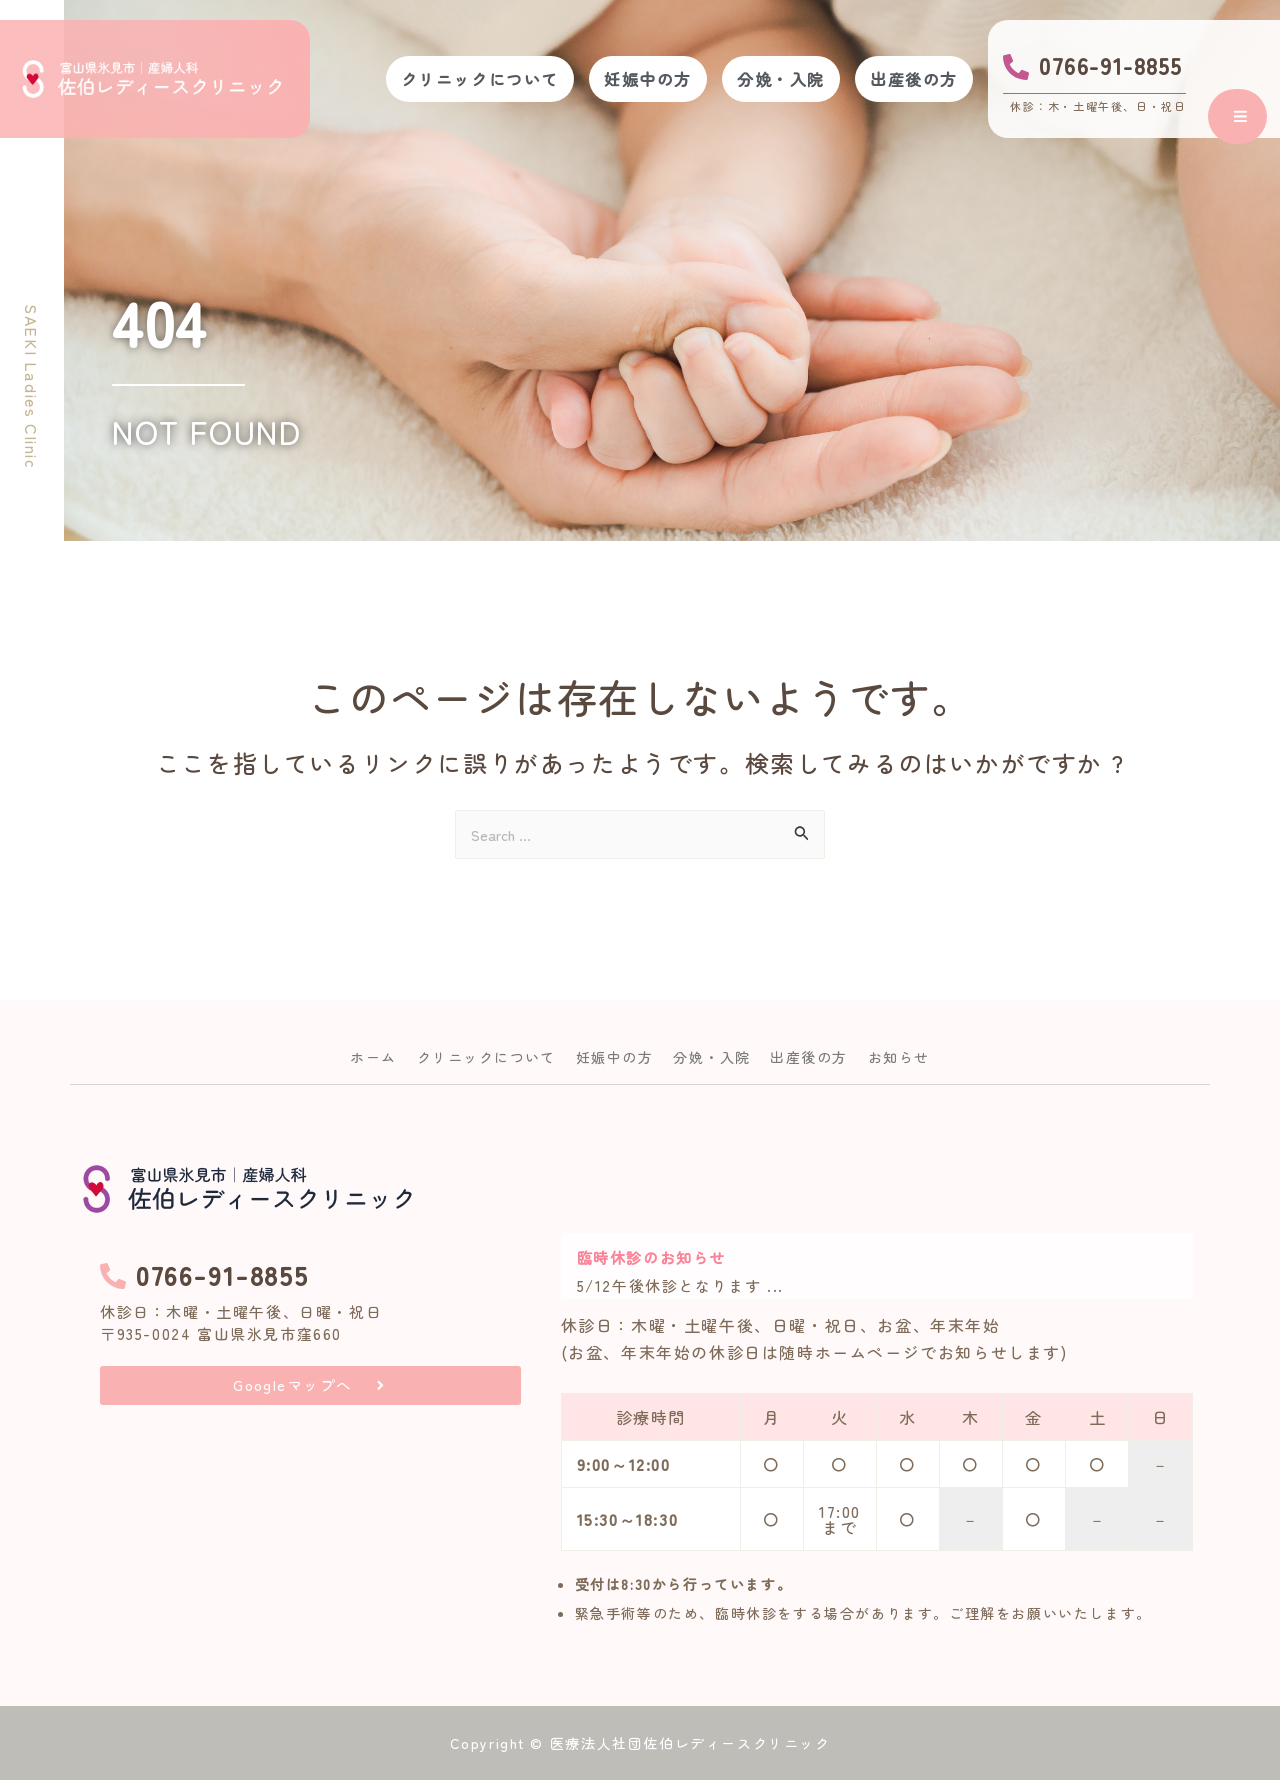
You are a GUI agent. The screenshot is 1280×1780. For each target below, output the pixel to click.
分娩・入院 (766, 79)
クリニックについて (445, 79)
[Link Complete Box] (877, 1266)
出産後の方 (909, 79)
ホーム (346, 1052)
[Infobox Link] (1094, 79)
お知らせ (925, 1052)
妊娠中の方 (623, 79)
